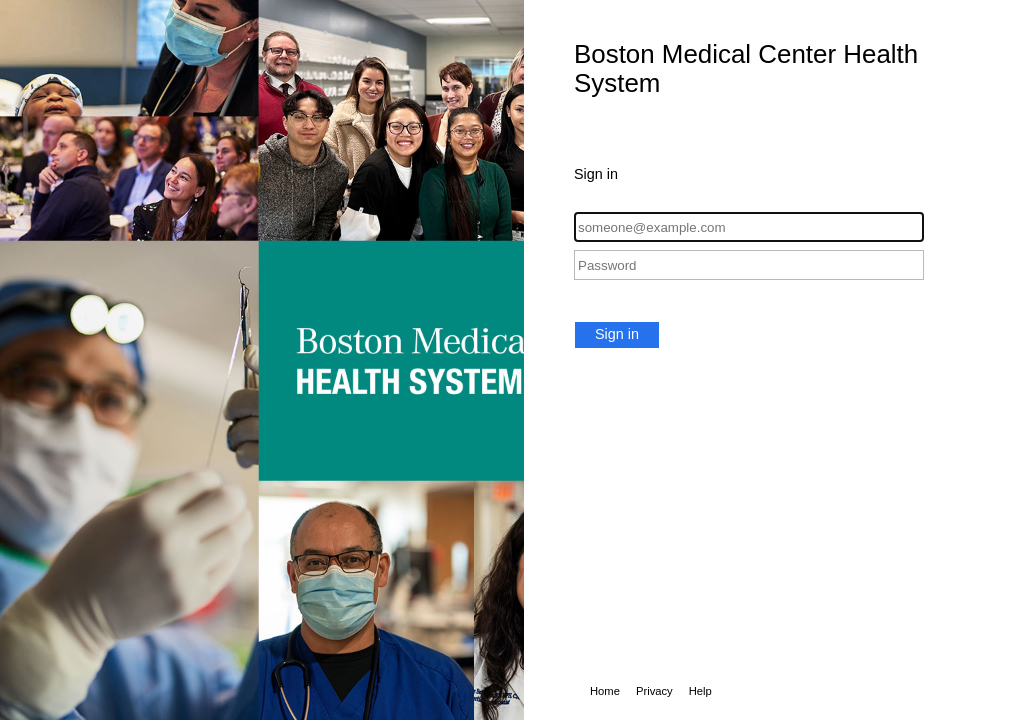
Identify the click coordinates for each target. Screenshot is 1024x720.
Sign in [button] (617, 334)
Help (700, 691)
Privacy (654, 691)
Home (605, 691)
